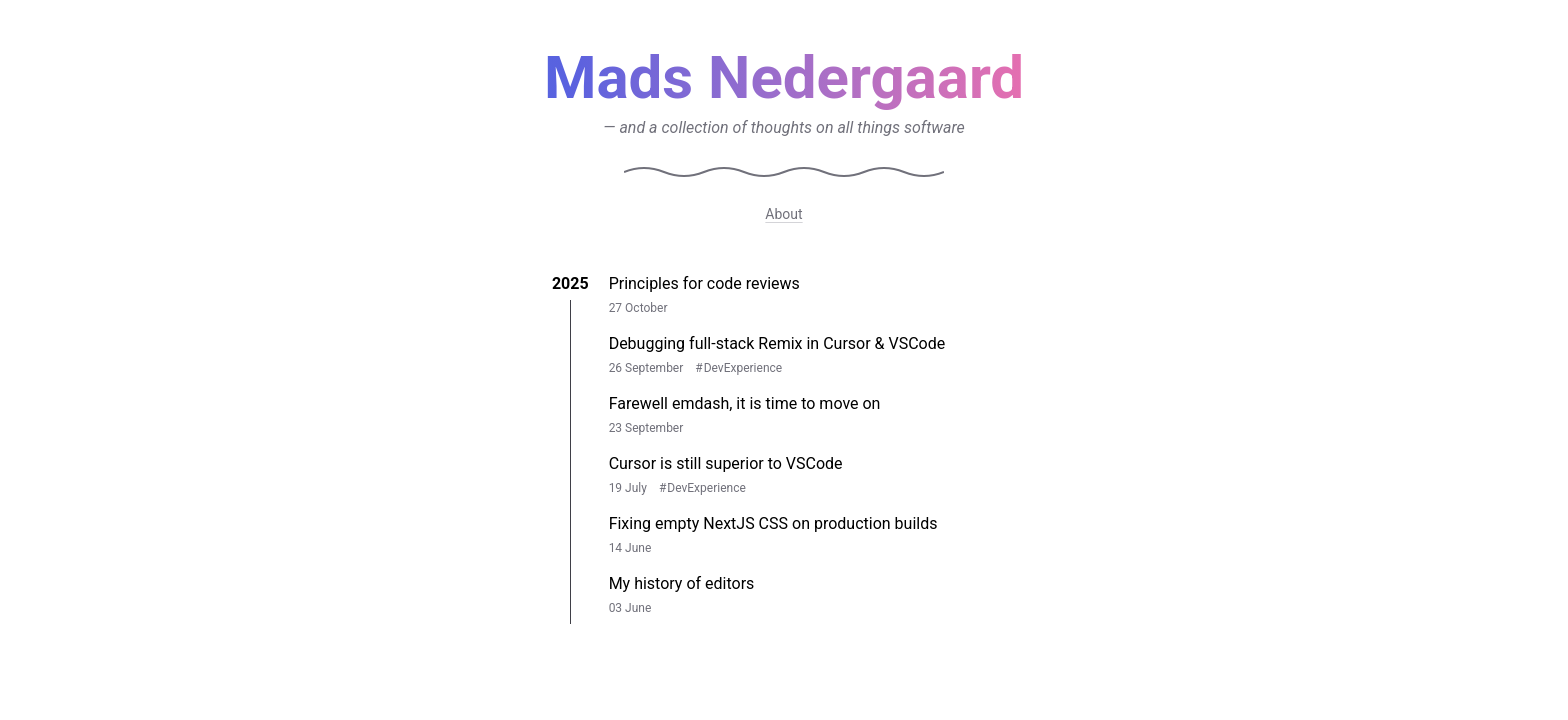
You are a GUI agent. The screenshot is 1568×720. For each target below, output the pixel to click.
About (783, 214)
